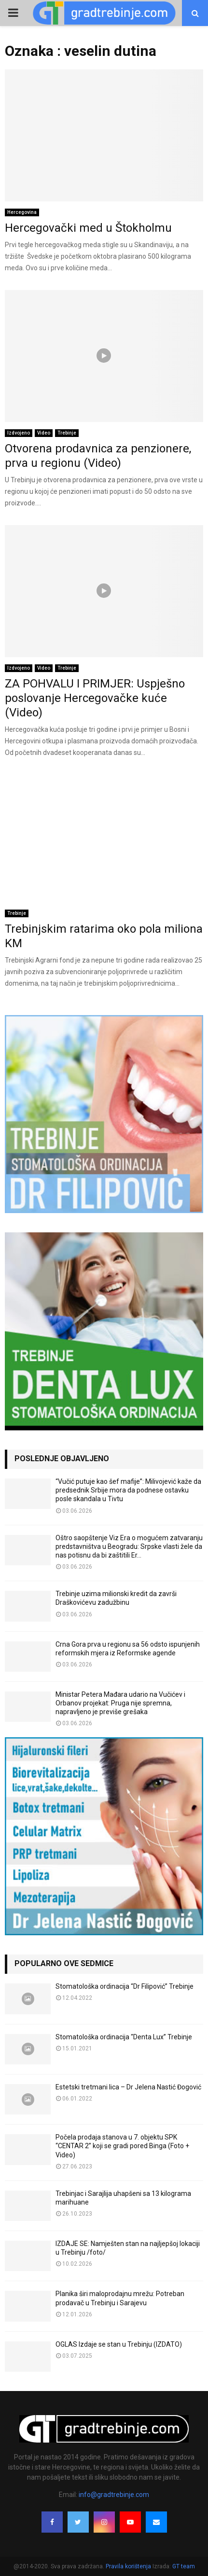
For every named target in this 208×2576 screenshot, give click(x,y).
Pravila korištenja (129, 2566)
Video (43, 433)
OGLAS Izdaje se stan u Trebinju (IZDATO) (118, 2344)
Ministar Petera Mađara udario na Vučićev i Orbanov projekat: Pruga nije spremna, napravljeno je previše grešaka (120, 1703)
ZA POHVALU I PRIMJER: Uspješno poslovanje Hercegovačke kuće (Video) (95, 698)
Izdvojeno (18, 433)
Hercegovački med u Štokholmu (88, 228)
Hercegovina (22, 212)
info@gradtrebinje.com (114, 2494)
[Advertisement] (104, 833)
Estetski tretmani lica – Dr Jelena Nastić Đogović (128, 2087)
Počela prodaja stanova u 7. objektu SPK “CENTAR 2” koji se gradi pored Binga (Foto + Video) (122, 2145)
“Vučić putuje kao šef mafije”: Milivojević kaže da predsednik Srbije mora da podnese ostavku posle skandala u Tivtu (128, 1490)
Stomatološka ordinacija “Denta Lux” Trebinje (123, 2037)
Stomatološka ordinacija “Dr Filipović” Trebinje (124, 1986)
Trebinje (66, 433)
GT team (183, 2566)
